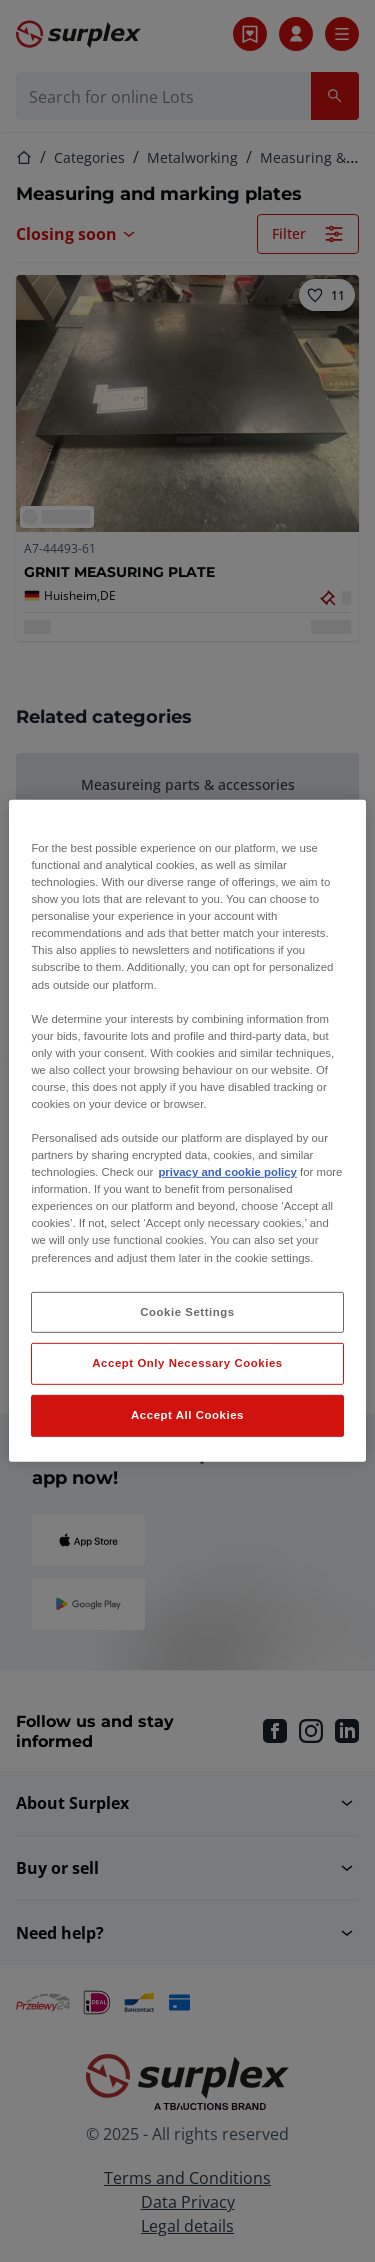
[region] (187, 1131)
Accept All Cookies (187, 1415)
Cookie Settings (187, 1311)
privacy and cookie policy (227, 1172)
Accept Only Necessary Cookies (187, 1363)
